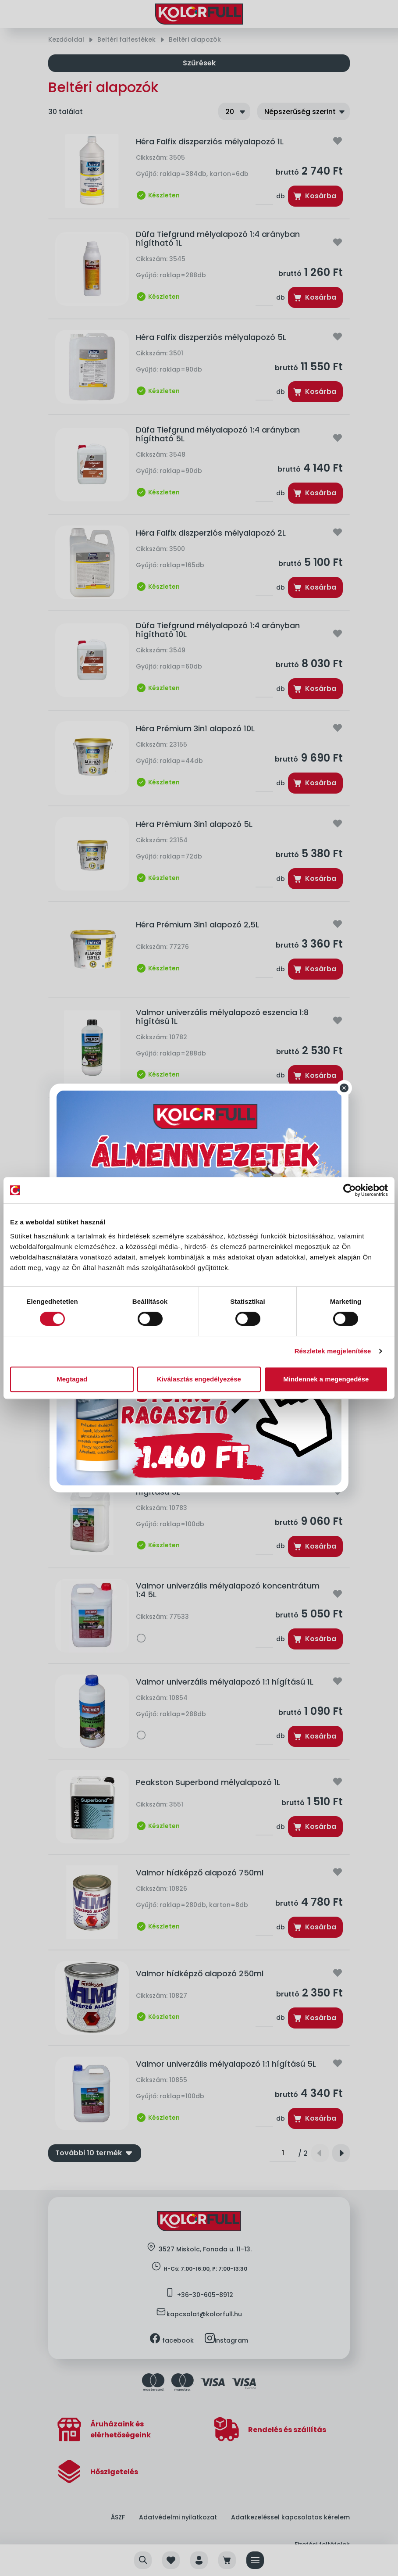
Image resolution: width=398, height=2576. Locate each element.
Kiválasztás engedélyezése (199, 1379)
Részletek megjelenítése (333, 1351)
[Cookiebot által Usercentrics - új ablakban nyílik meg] (349, 1190)
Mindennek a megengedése (326, 1379)
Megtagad (72, 1379)
